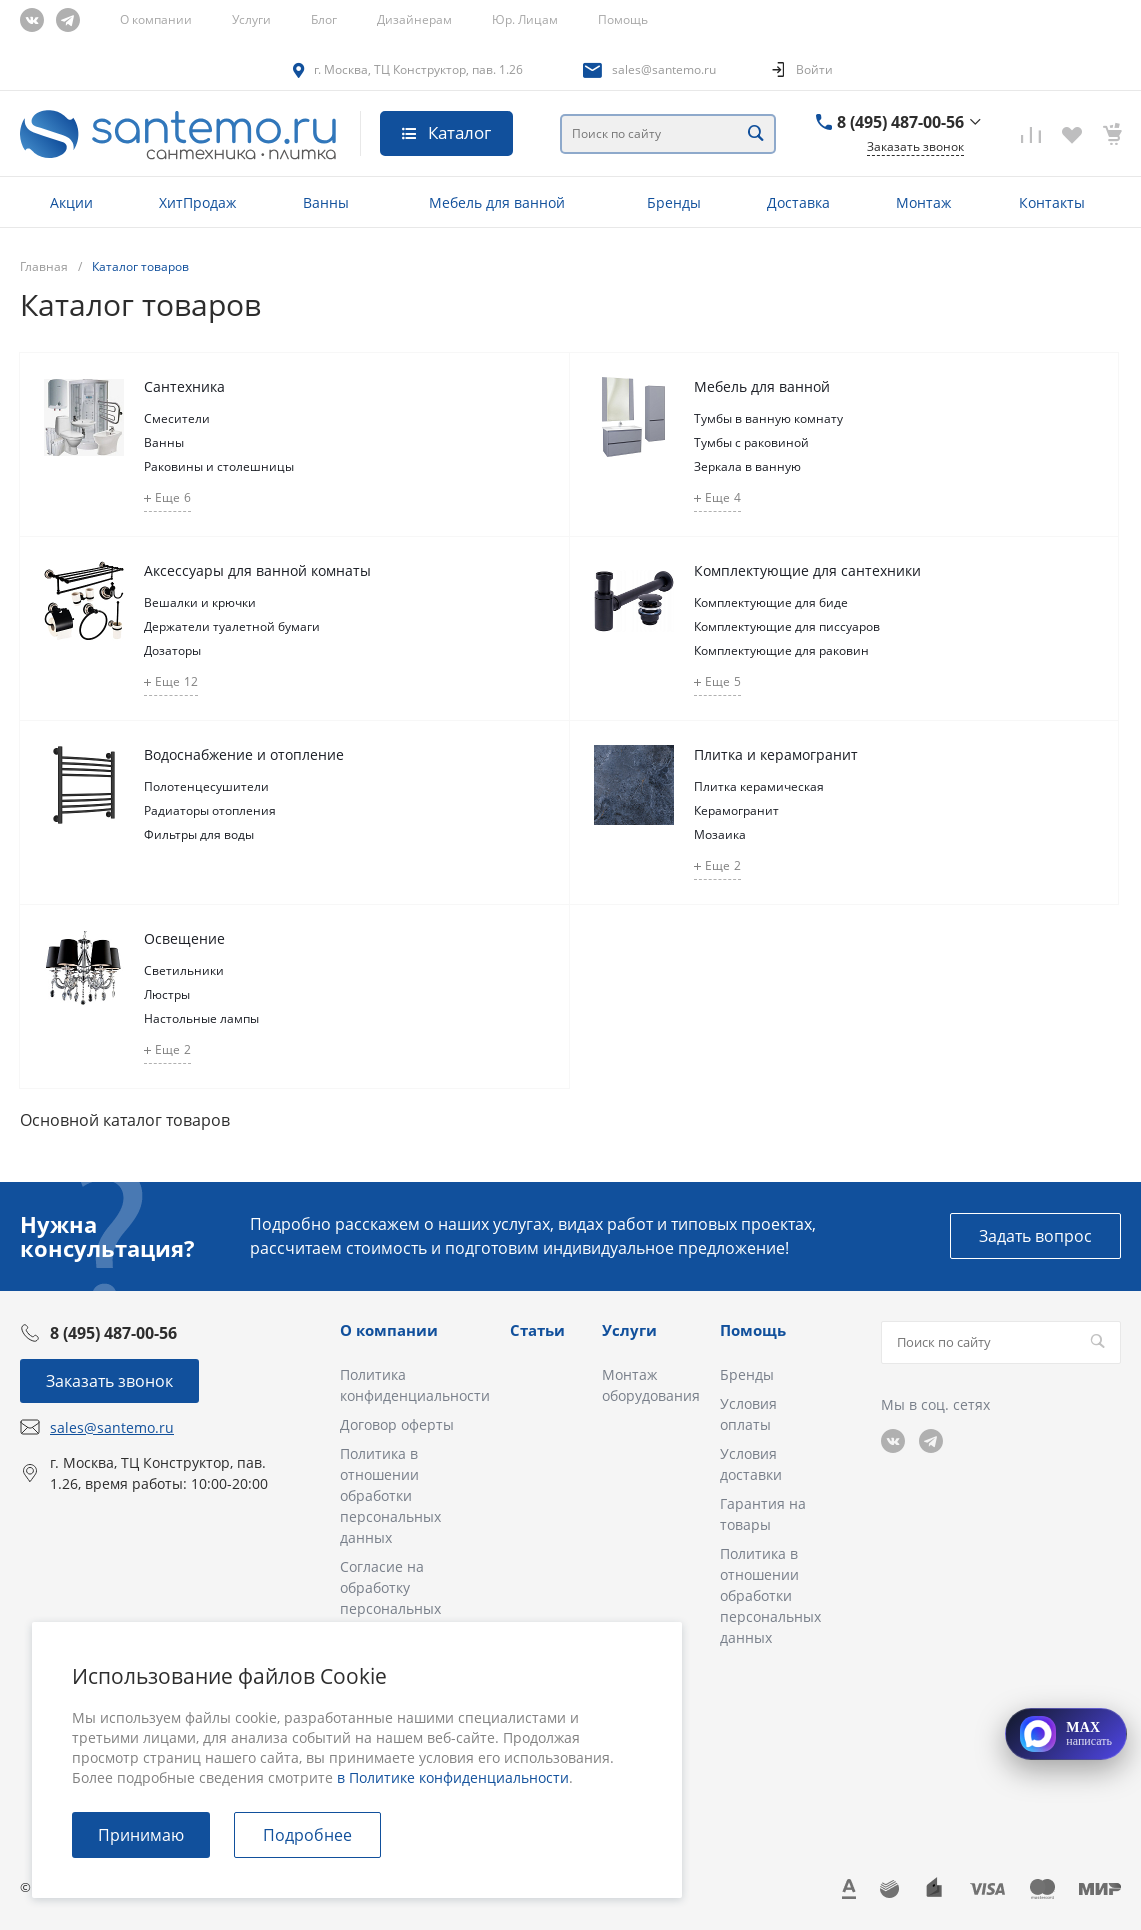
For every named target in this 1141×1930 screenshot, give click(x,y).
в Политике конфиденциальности (453, 1777)
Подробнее (307, 1835)
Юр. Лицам (525, 19)
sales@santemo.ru (664, 69)
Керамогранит (736, 810)
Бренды (747, 1374)
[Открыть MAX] (1066, 1734)
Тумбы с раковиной (751, 442)
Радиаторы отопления (210, 810)
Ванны (164, 442)
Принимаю (141, 1835)
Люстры (167, 994)
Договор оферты (397, 1424)
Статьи (537, 1330)
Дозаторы (172, 650)
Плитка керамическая (759, 786)
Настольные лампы (201, 1018)
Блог (324, 19)
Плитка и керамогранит (776, 754)
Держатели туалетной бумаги (232, 626)
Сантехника (184, 386)
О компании (156, 19)
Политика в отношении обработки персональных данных (390, 1495)
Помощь (623, 19)
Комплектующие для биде (771, 602)
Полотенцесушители (206, 786)
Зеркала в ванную (747, 466)
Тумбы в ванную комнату (768, 418)
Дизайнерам (414, 19)
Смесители (177, 418)
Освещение (184, 938)
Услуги (251, 19)
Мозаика (720, 834)
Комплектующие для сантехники (807, 570)
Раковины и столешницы (219, 466)
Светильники (184, 970)
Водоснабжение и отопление (244, 754)
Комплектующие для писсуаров (787, 626)
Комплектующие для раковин (781, 650)
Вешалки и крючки (200, 602)
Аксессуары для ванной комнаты (257, 570)
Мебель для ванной (762, 386)
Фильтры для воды (199, 834)
